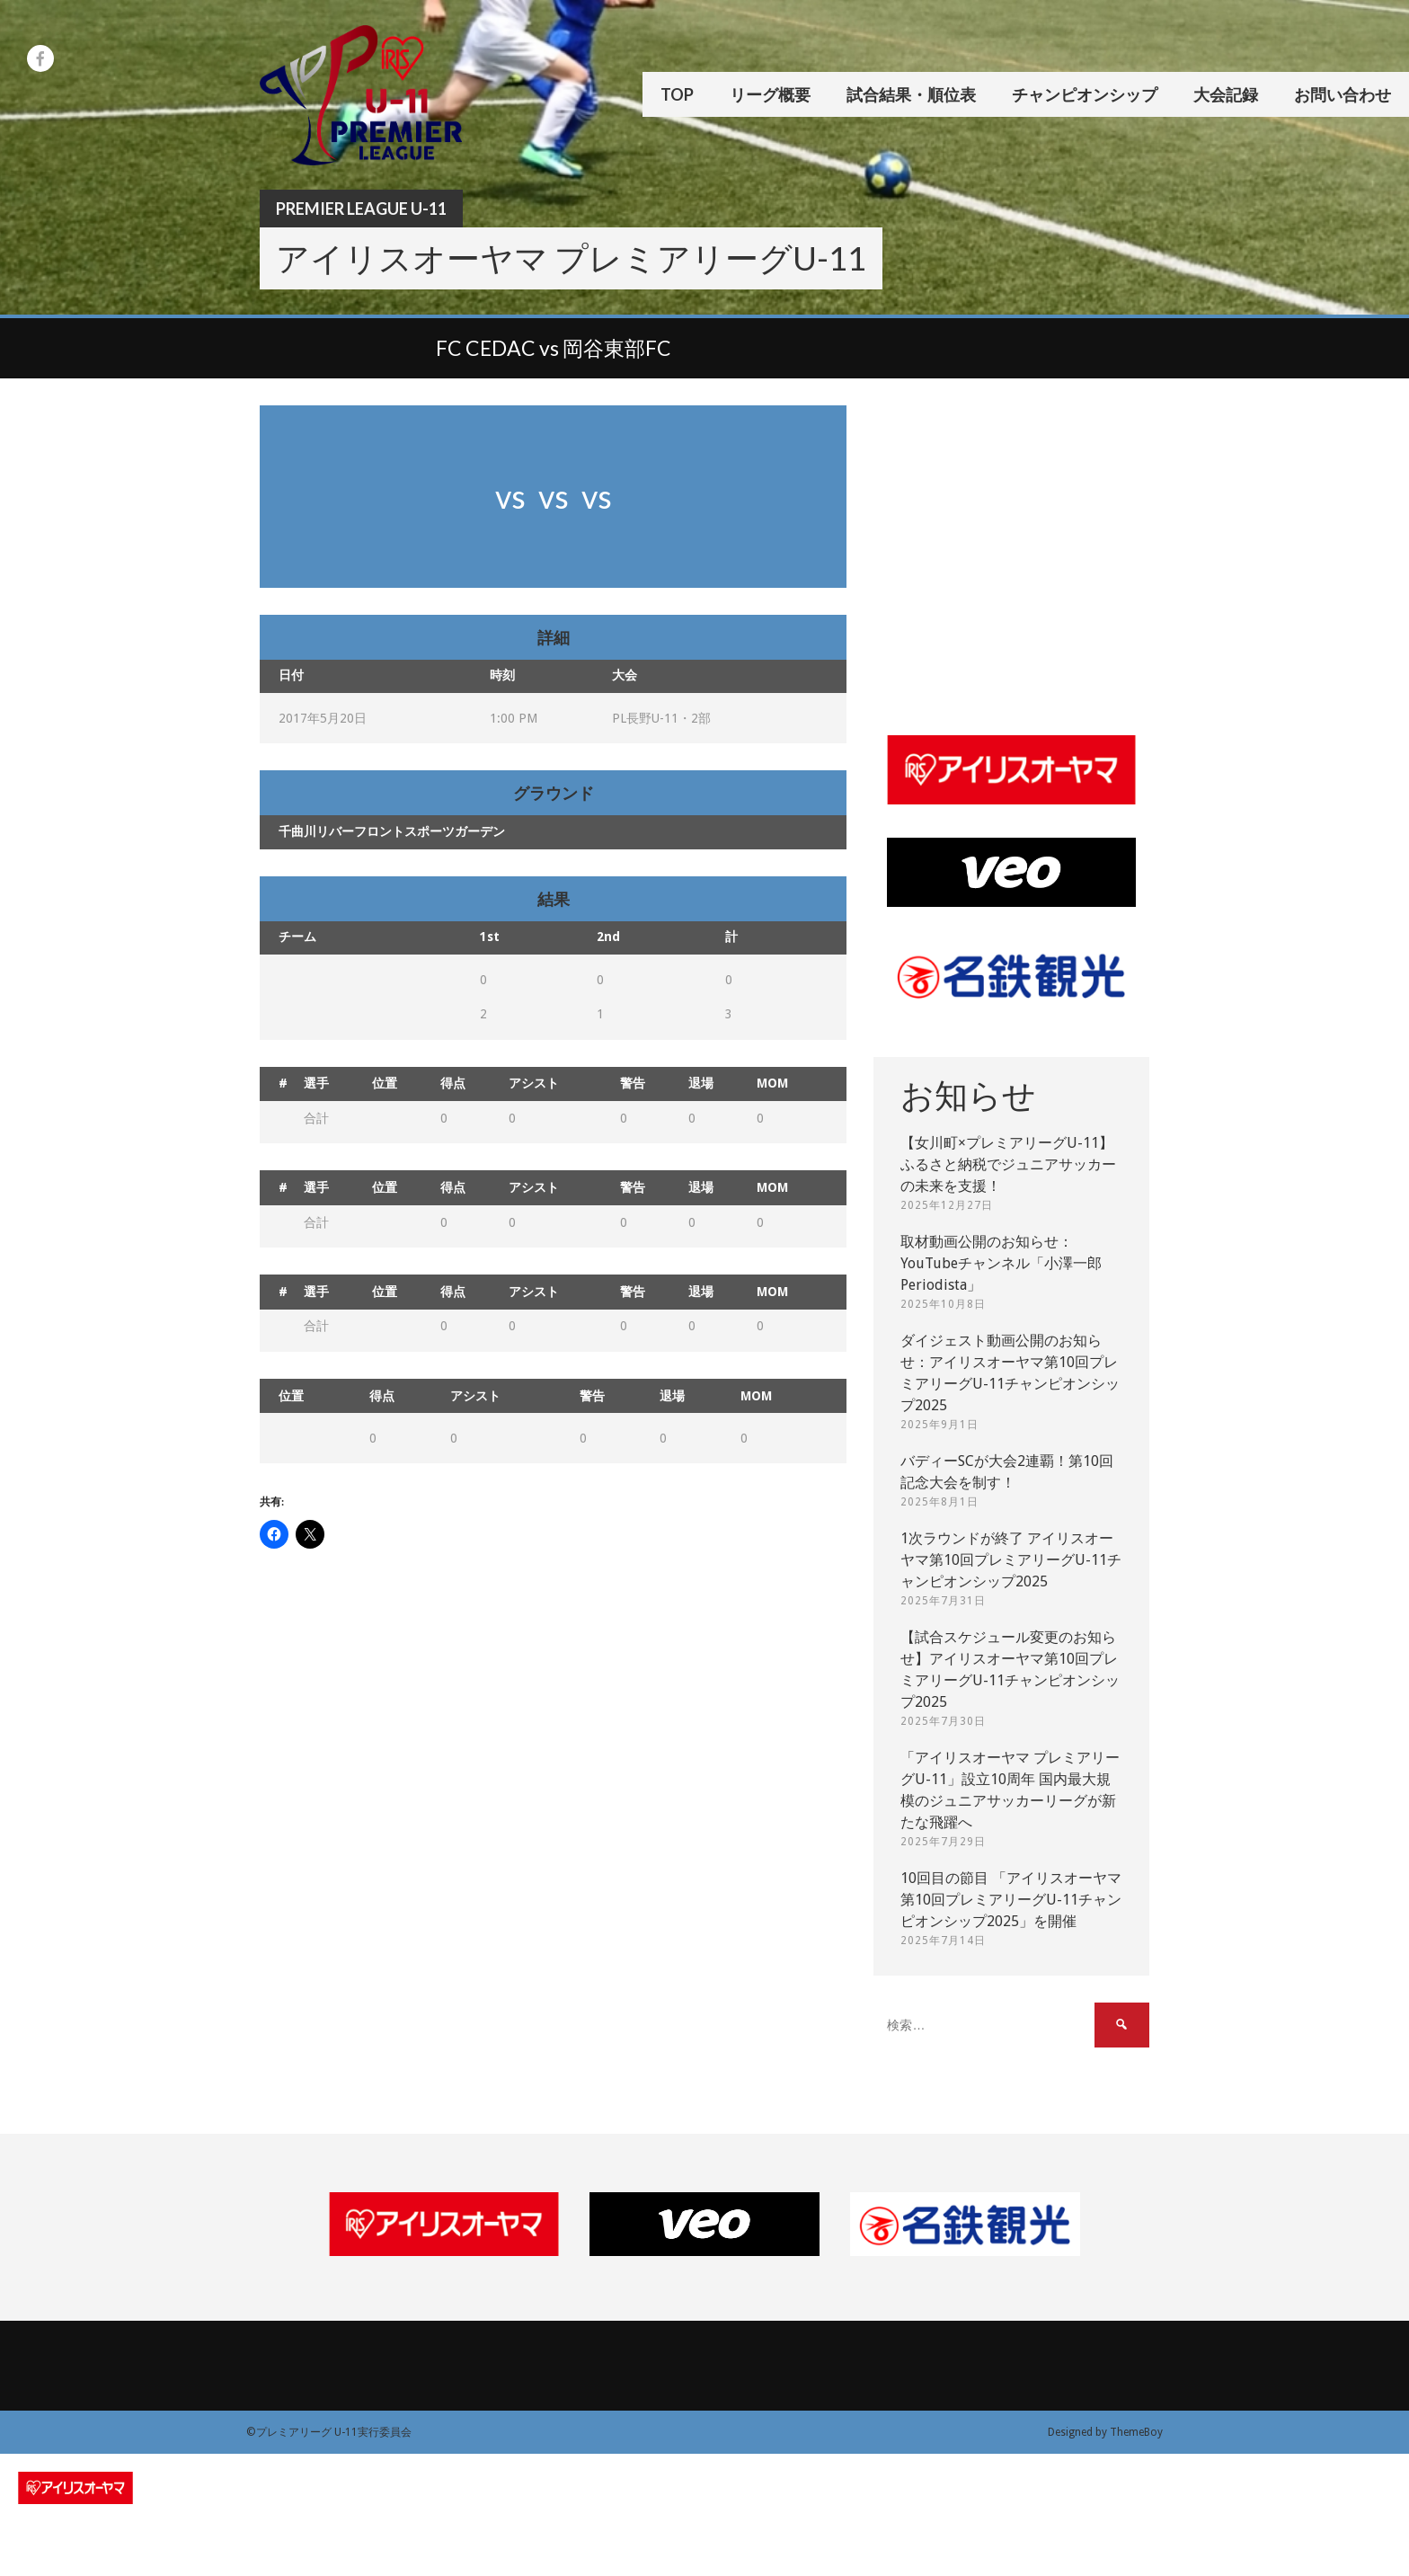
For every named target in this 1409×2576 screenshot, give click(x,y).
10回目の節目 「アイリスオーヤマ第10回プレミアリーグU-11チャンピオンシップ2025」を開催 (1010, 1900)
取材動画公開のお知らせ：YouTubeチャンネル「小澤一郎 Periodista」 (1001, 1263)
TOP (677, 94)
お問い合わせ (1342, 94)
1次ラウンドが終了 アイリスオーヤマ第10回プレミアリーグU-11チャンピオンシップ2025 (1010, 1560)
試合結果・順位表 (911, 94)
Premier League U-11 (361, 208)
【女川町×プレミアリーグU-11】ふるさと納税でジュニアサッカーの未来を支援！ (1008, 1164)
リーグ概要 (770, 94)
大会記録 (1225, 94)
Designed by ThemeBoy (1105, 2432)
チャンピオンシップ (1084, 94)
